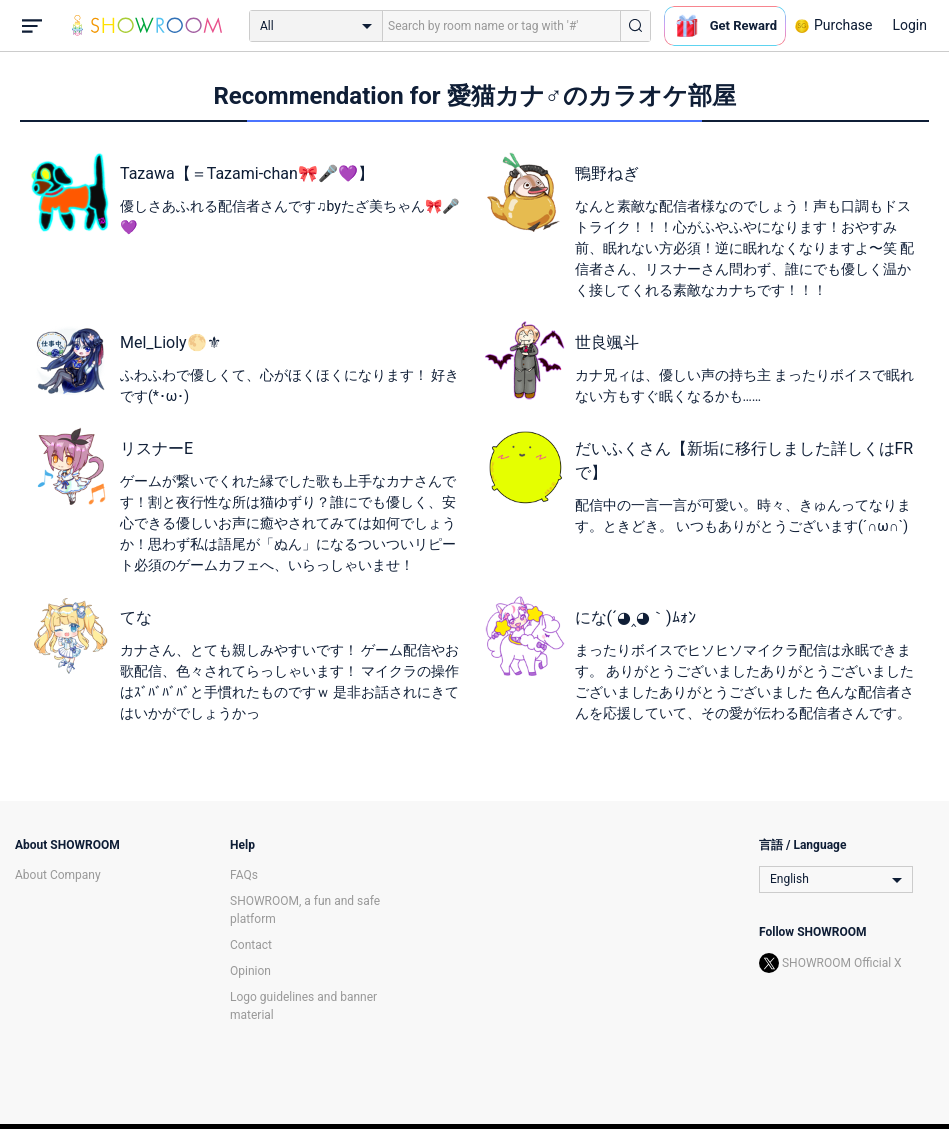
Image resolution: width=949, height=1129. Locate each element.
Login (909, 25)
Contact (251, 945)
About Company (58, 875)
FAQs (244, 875)
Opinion (250, 971)
